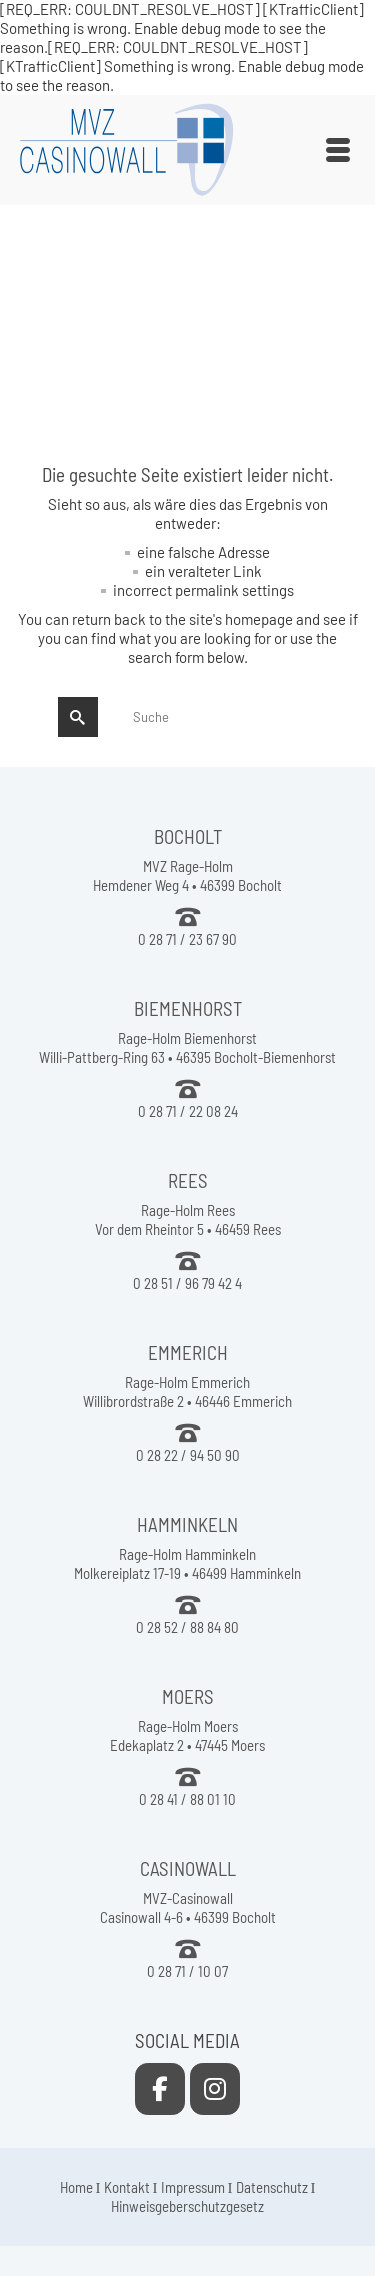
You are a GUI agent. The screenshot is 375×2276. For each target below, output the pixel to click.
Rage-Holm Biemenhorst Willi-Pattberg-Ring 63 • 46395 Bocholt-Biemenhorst (187, 1047)
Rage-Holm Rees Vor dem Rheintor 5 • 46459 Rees (188, 1219)
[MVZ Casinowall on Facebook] (160, 2089)
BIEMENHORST (188, 1008)
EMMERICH (188, 1352)
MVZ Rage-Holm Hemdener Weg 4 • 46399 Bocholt (187, 875)
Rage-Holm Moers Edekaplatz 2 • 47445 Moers (187, 1735)
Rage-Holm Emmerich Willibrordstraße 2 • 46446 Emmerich (187, 1391)
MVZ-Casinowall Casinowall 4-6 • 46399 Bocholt (188, 1907)
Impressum (193, 2187)
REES (188, 1180)
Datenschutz (272, 2187)
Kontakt (127, 2187)
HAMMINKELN (187, 1524)
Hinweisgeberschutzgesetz (187, 2206)
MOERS (188, 1696)
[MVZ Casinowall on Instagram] (215, 2089)
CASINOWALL (188, 1868)
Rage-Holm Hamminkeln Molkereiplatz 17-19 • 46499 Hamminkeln (187, 1563)
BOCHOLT (188, 836)
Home (76, 2187)
